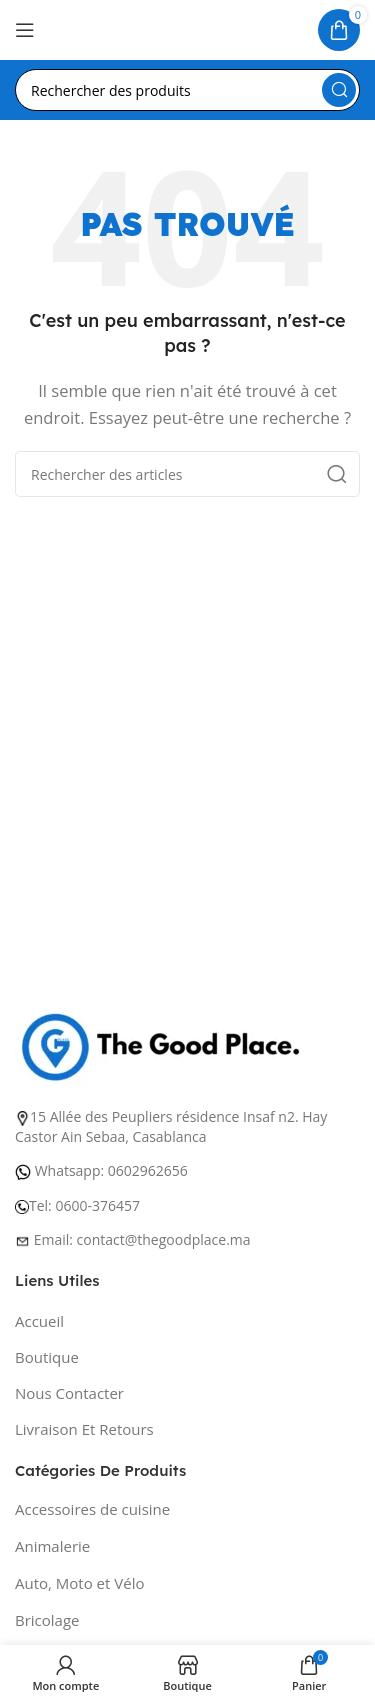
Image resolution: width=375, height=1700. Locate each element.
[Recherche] (187, 90)
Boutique (47, 1357)
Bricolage (47, 1620)
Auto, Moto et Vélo (79, 1583)
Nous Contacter (69, 1393)
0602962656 (148, 1170)
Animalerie (52, 1546)
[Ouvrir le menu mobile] (25, 30)
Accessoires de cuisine (92, 1509)
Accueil (39, 1321)
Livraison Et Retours (84, 1429)
